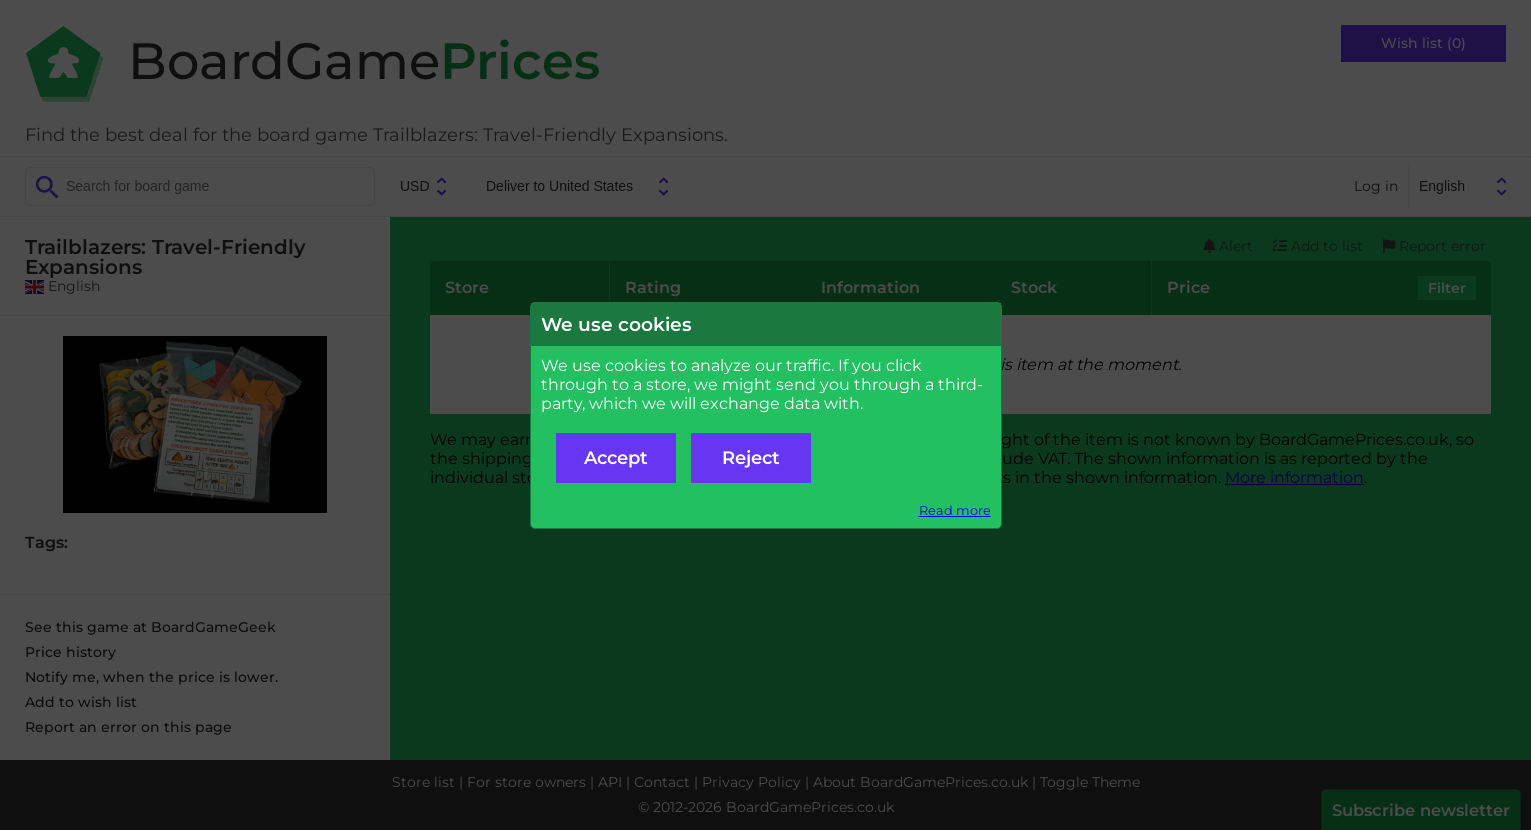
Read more (955, 510)
